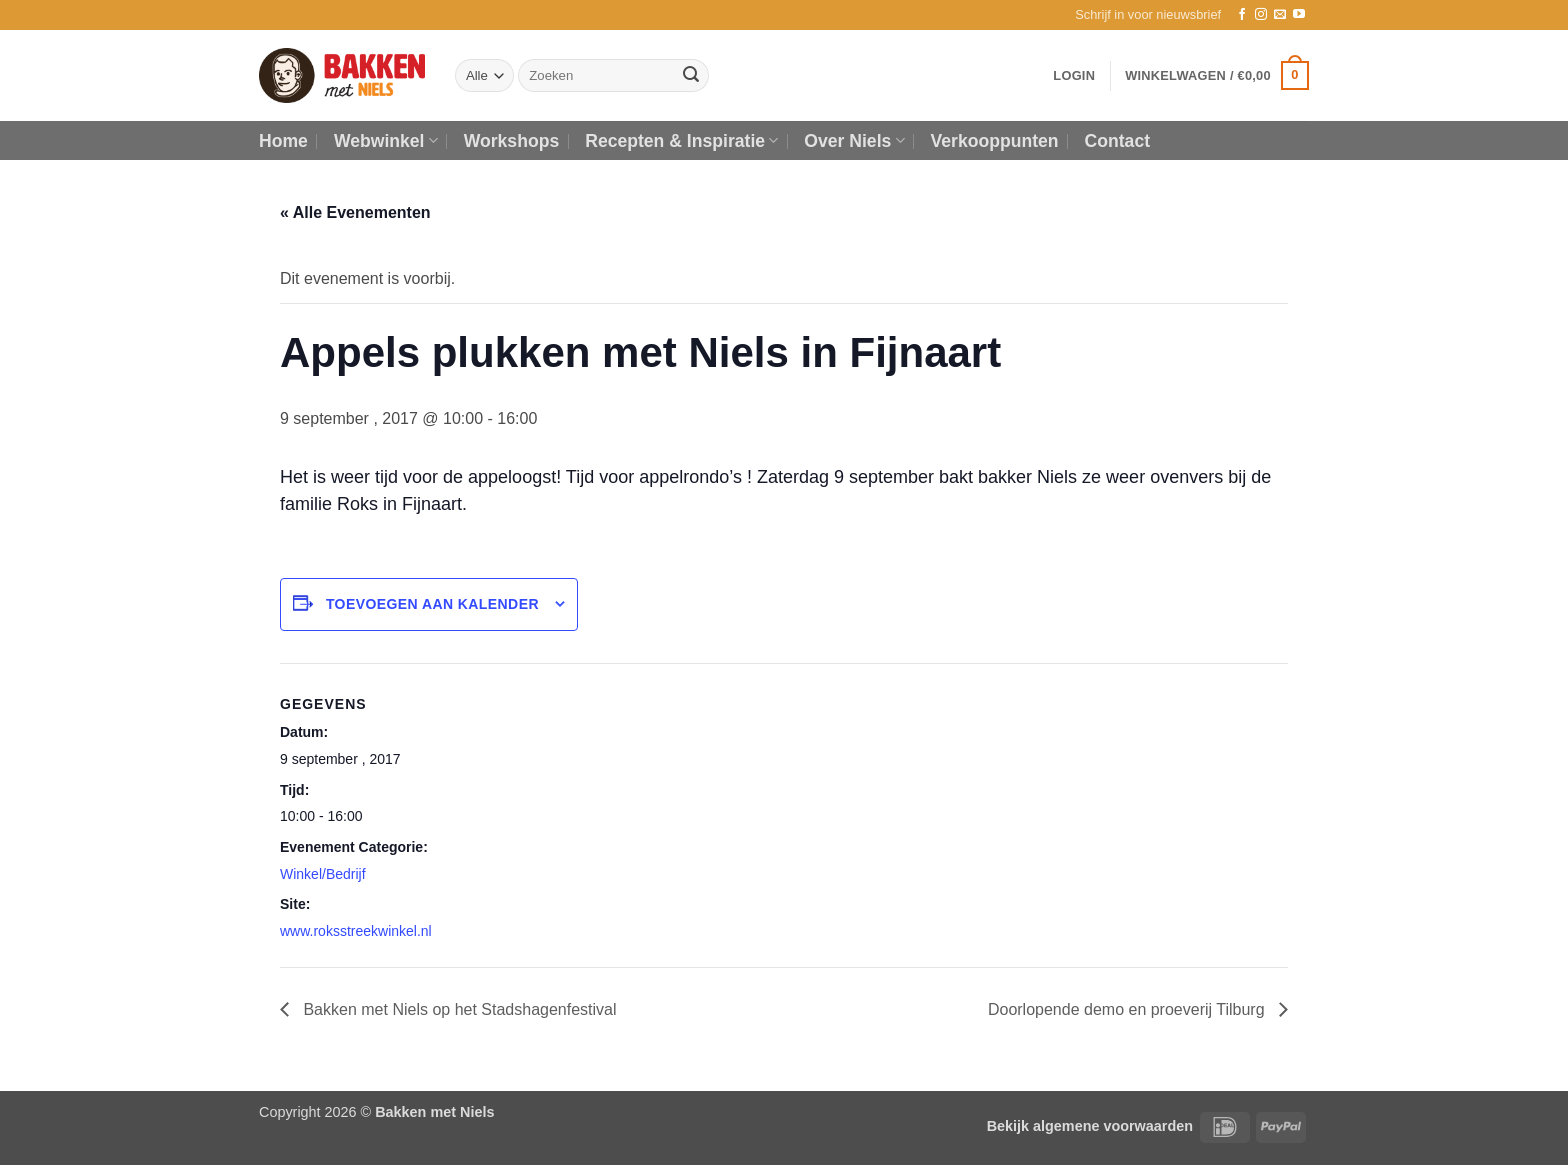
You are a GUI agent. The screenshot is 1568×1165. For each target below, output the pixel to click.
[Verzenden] (691, 76)
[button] (1148, 15)
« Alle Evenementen (355, 212)
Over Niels (854, 141)
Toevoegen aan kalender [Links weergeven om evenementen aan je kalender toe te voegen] (432, 604)
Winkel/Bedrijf (323, 874)
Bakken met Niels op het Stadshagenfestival (458, 1009)
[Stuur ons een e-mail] (1280, 15)
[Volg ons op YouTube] (1299, 15)
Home (283, 141)
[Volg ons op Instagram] (1261, 15)
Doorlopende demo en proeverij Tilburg (1128, 1009)
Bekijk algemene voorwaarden (1090, 1126)
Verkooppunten (995, 141)
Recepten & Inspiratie (681, 141)
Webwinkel (386, 141)
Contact (1118, 141)
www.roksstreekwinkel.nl (356, 931)
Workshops (511, 141)
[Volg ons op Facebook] (1242, 15)
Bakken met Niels (434, 1112)
